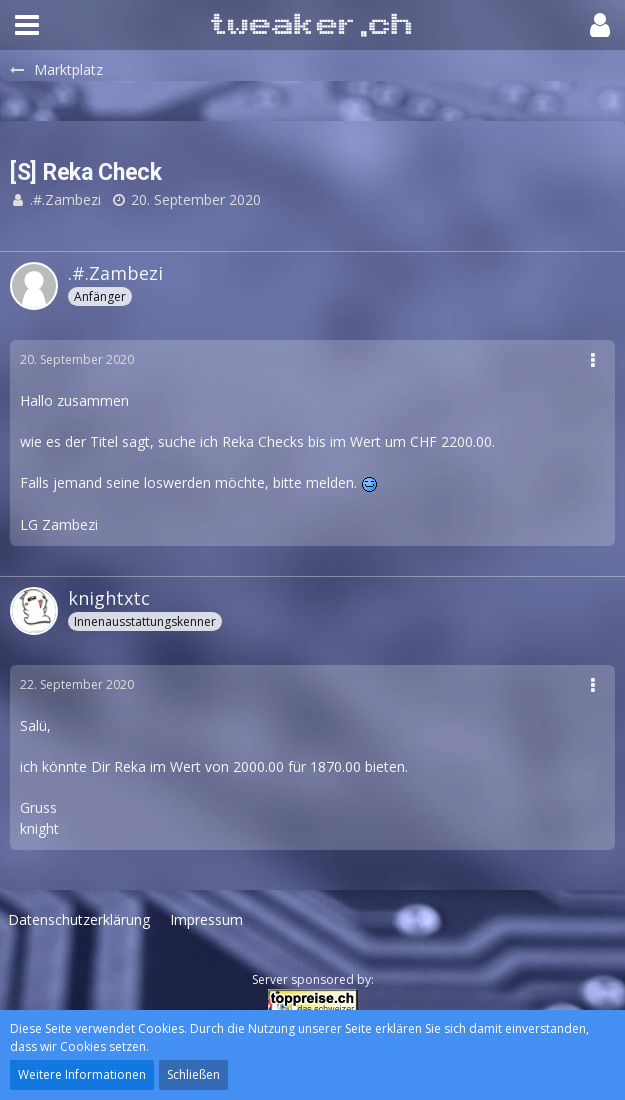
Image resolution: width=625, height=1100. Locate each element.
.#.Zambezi (65, 199)
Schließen (193, 1074)
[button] (27, 25)
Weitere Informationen (82, 1074)
